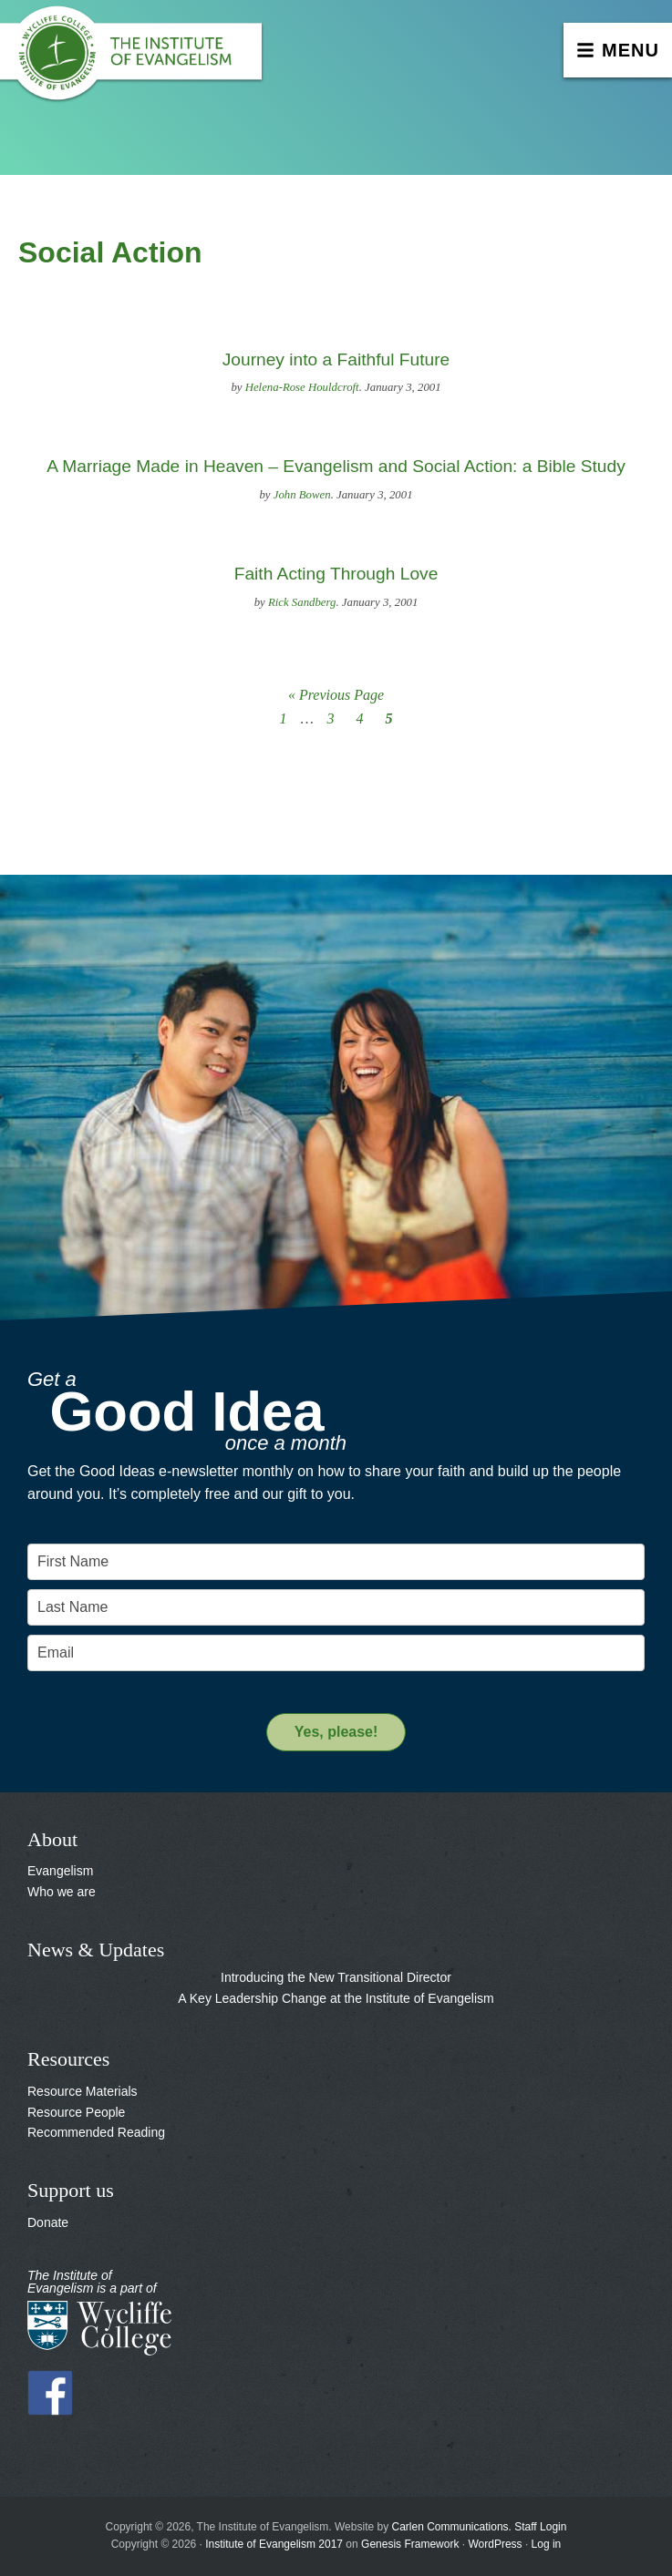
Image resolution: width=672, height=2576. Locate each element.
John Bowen (302, 494)
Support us (70, 2190)
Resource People (76, 2112)
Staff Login (540, 2526)
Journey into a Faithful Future (336, 359)
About (52, 1839)
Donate (47, 2222)
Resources (68, 2058)
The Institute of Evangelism (137, 59)
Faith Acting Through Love (336, 573)
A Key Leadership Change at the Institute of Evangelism (335, 1998)
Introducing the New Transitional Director (336, 1977)
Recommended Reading (96, 2132)
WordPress (495, 2544)
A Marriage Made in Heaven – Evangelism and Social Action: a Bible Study (336, 466)
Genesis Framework (410, 2544)
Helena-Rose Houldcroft (302, 387)
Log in (547, 2544)
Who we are (61, 1891)
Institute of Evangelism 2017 (274, 2544)
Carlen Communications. (452, 2526)
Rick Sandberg (302, 602)
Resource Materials (82, 2091)
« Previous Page (336, 695)
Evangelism (60, 1870)
